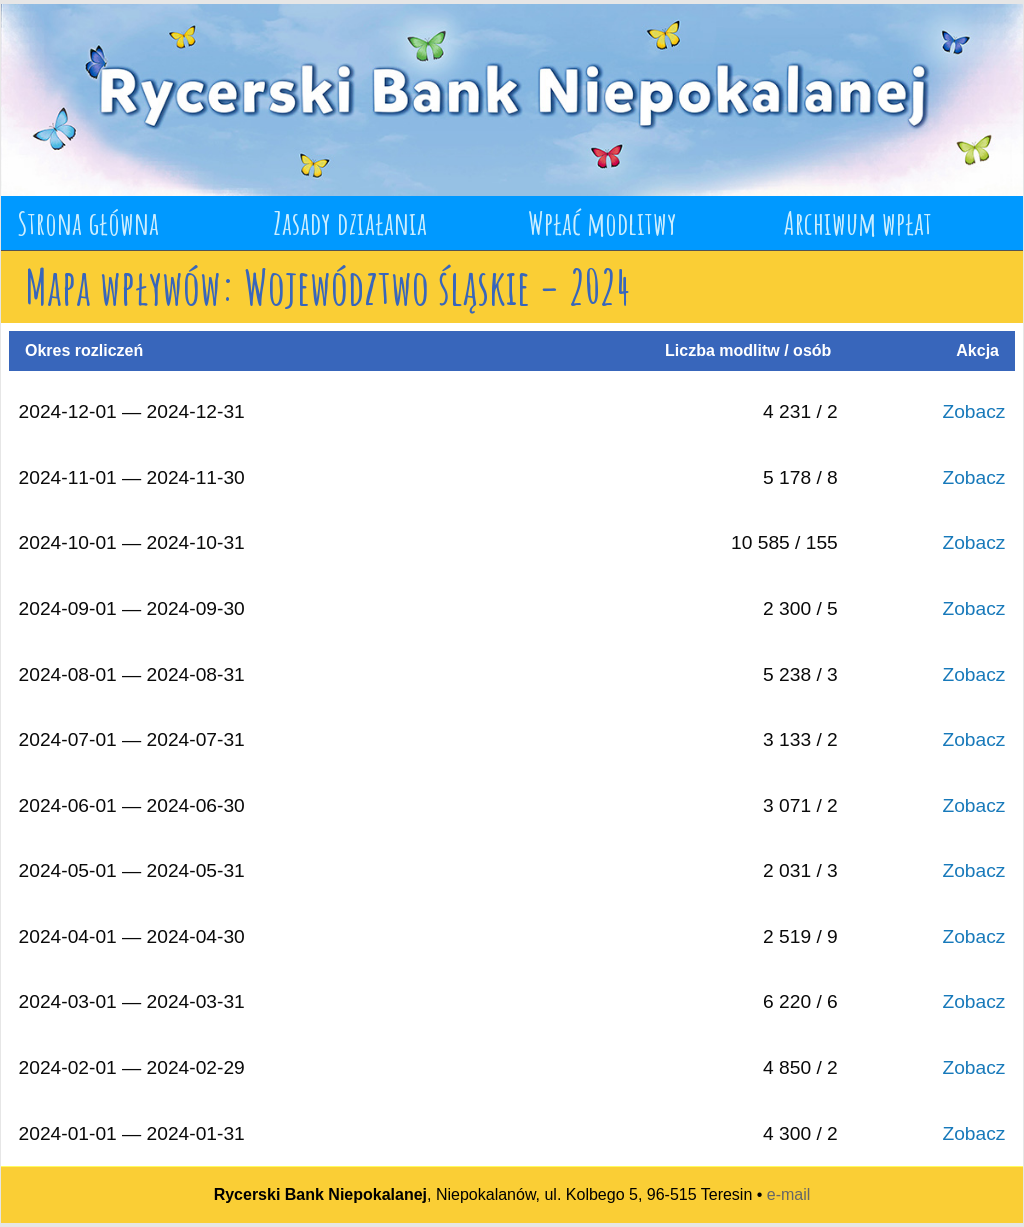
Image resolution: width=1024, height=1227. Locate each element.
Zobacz (973, 411)
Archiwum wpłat (858, 222)
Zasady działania (350, 222)
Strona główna (88, 222)
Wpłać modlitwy (602, 222)
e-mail (789, 1194)
